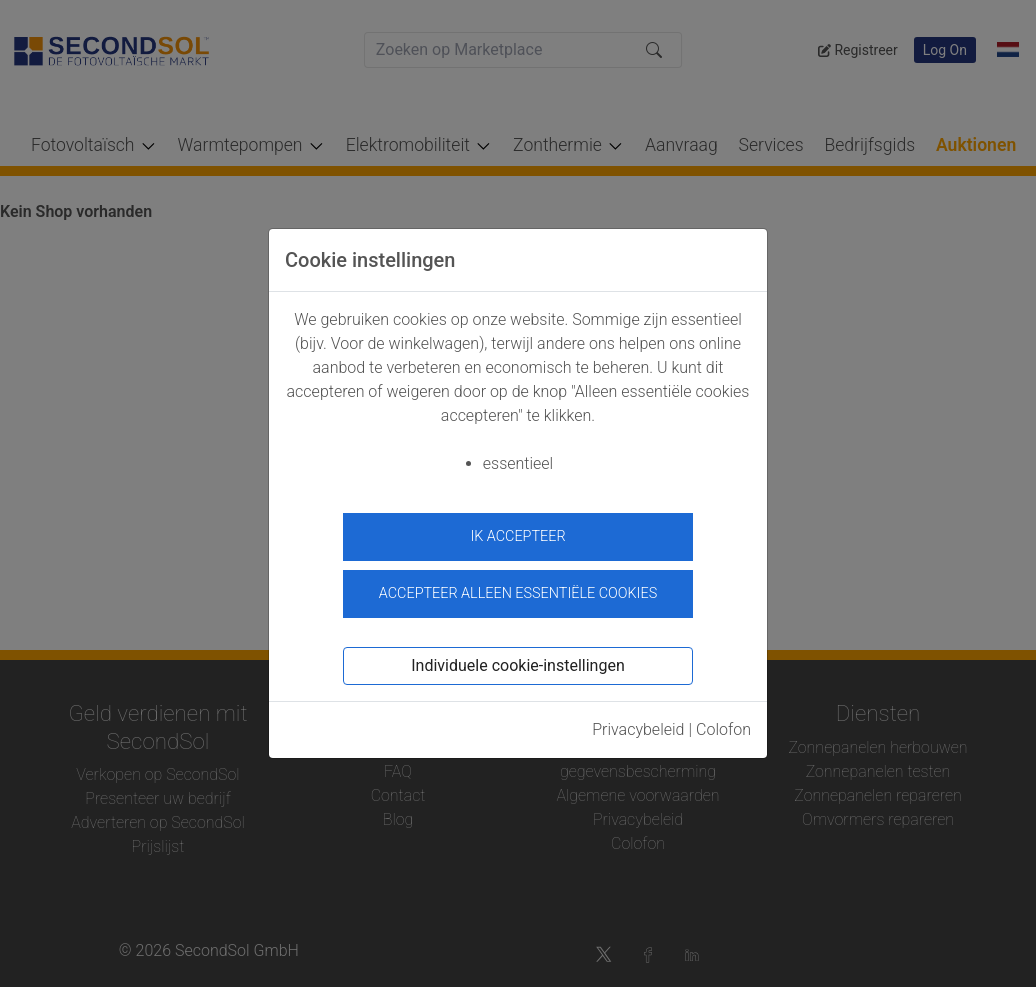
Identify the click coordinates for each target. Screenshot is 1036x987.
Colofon (723, 724)
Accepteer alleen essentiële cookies (518, 589)
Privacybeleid (638, 724)
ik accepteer (517, 536)
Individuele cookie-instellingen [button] (517, 660)
